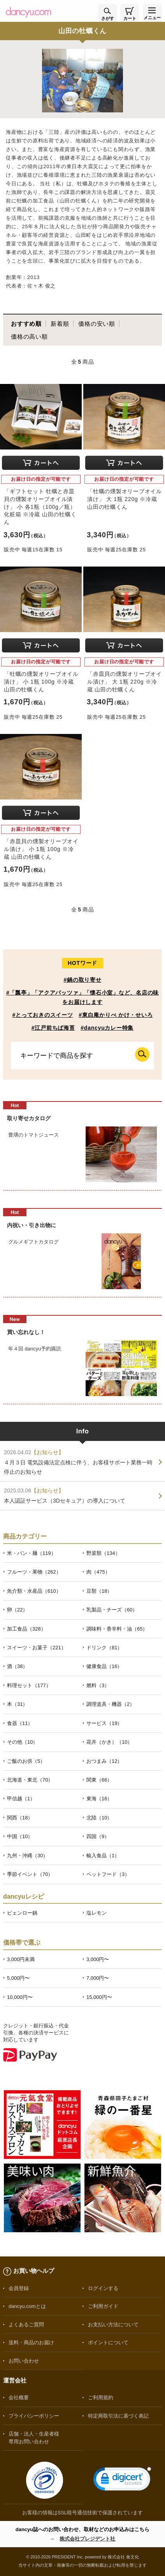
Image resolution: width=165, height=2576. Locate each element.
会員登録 (19, 2288)
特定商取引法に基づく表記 (118, 2416)
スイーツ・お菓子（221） (36, 1647)
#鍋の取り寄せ (82, 980)
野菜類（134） (103, 1553)
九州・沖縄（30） (27, 1855)
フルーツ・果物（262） (34, 1572)
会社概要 (19, 2397)
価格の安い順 (96, 323)
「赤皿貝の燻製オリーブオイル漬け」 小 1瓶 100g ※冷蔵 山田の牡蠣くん (41, 849)
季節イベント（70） (30, 1874)
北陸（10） (99, 1818)
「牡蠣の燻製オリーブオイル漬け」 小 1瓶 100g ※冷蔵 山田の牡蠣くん (41, 681)
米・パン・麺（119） (31, 1553)
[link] (122, 2480)
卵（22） (17, 1610)
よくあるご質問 (26, 2324)
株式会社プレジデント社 (87, 2539)
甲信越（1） (21, 1798)
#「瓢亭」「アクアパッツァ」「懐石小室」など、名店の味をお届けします (82, 997)
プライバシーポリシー (34, 2416)
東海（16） (99, 1798)
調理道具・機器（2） (110, 1704)
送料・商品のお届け (31, 2342)
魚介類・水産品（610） (34, 1591)
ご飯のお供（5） (26, 1761)
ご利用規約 (100, 2397)
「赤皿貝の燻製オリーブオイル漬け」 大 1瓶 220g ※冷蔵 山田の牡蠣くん (124, 681)
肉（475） (98, 1572)
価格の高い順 (29, 336)
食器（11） (20, 1723)
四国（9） (97, 1836)
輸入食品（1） (102, 1855)
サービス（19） (104, 1723)
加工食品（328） (26, 1629)
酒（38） (17, 1666)
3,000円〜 (97, 1959)
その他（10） (22, 1742)
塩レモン (96, 1913)
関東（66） (99, 1780)
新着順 (60, 323)
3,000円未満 (21, 1959)
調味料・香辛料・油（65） (116, 1629)
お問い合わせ (24, 2361)
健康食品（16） (104, 1666)
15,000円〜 (99, 1997)
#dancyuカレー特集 (107, 1028)
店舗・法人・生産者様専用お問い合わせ (34, 2437)
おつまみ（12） (104, 1761)
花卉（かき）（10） (109, 1742)
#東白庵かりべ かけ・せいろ (116, 1015)
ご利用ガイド (103, 2306)
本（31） (17, 1704)
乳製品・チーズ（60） (111, 1610)
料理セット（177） (29, 1685)
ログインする (103, 2288)
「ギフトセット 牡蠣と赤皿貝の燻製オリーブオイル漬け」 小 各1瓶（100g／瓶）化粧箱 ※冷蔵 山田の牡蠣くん (40, 506)
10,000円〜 (20, 1997)
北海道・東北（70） (30, 1780)
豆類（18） (99, 1591)
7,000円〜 (97, 1978)
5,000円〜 (18, 1978)
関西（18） (20, 1818)
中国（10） (20, 1836)
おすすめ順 (26, 323)
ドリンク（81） (104, 1647)
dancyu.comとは (27, 2306)
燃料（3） (97, 1685)
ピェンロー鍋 (22, 1913)
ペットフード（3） (108, 1874)
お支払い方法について (113, 2324)
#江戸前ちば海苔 (53, 1028)
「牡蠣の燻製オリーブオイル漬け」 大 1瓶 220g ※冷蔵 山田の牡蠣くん (124, 499)
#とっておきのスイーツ (42, 1015)
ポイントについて (108, 2342)
